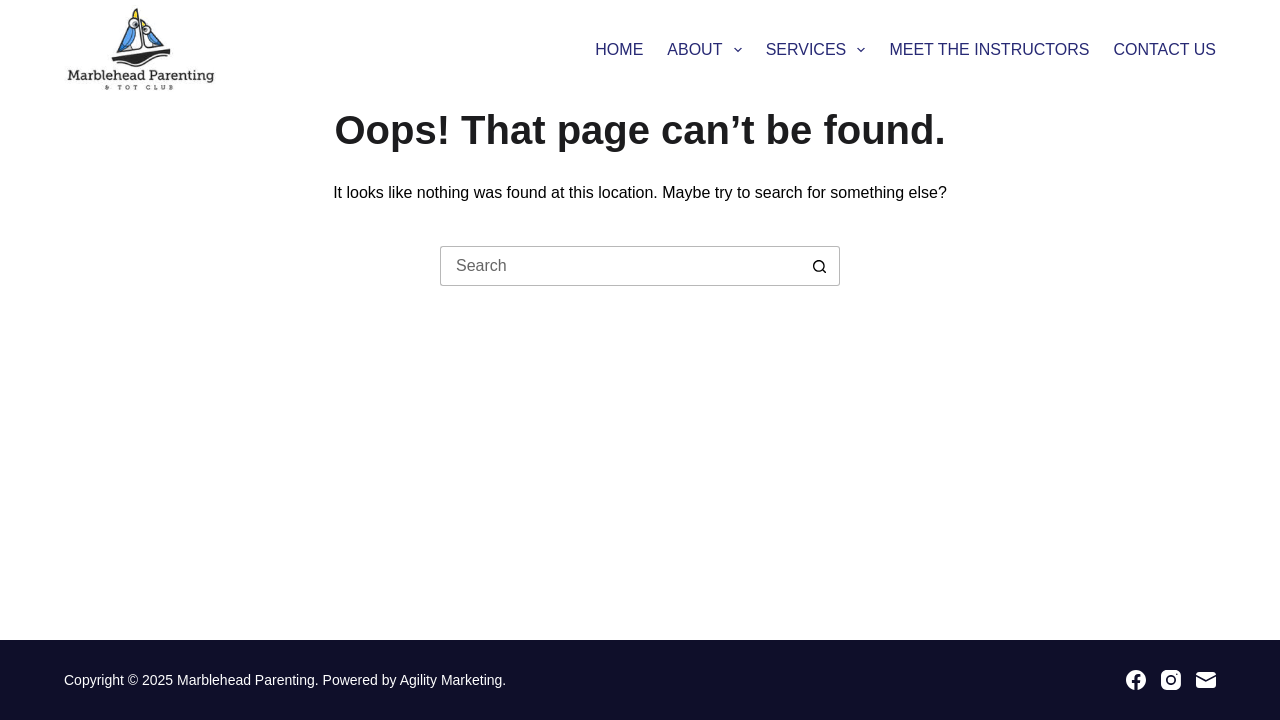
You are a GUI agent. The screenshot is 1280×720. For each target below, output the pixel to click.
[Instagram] (1171, 680)
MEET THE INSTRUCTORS (989, 49)
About (708, 50)
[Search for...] (620, 266)
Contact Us (1164, 49)
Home (619, 49)
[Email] (1206, 680)
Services (820, 50)
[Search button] (820, 266)
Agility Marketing (451, 680)
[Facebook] (1136, 680)
